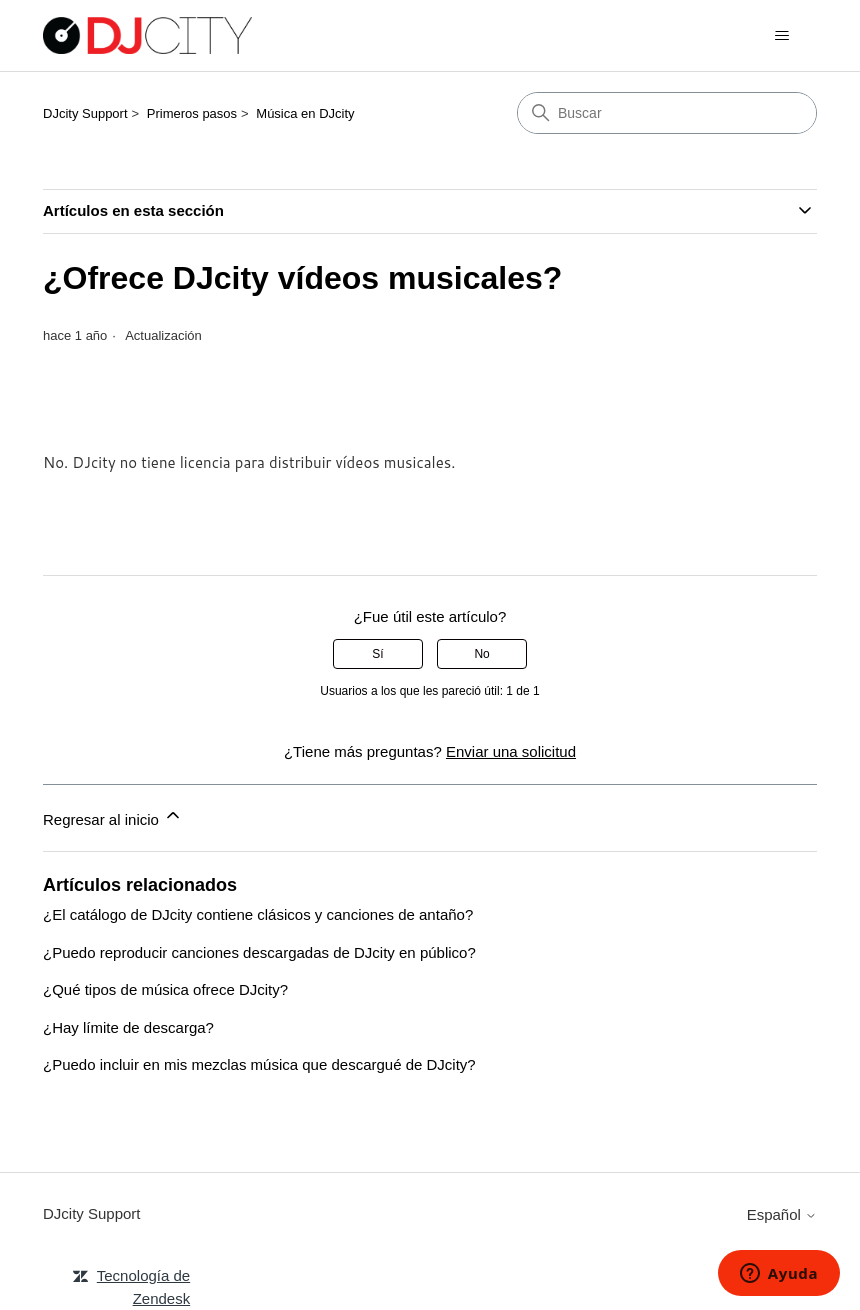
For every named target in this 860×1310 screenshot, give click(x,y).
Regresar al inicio (113, 816)
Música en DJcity (305, 113)
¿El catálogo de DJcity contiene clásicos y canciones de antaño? (258, 914)
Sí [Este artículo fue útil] (377, 654)
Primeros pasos (192, 113)
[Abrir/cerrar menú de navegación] (781, 36)
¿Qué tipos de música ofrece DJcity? (165, 989)
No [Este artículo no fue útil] (481, 654)
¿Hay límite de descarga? (128, 1027)
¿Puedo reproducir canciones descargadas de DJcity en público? (259, 952)
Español (782, 1214)
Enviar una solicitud (511, 751)
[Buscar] (667, 113)
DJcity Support (85, 113)
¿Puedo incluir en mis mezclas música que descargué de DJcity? (259, 1064)
